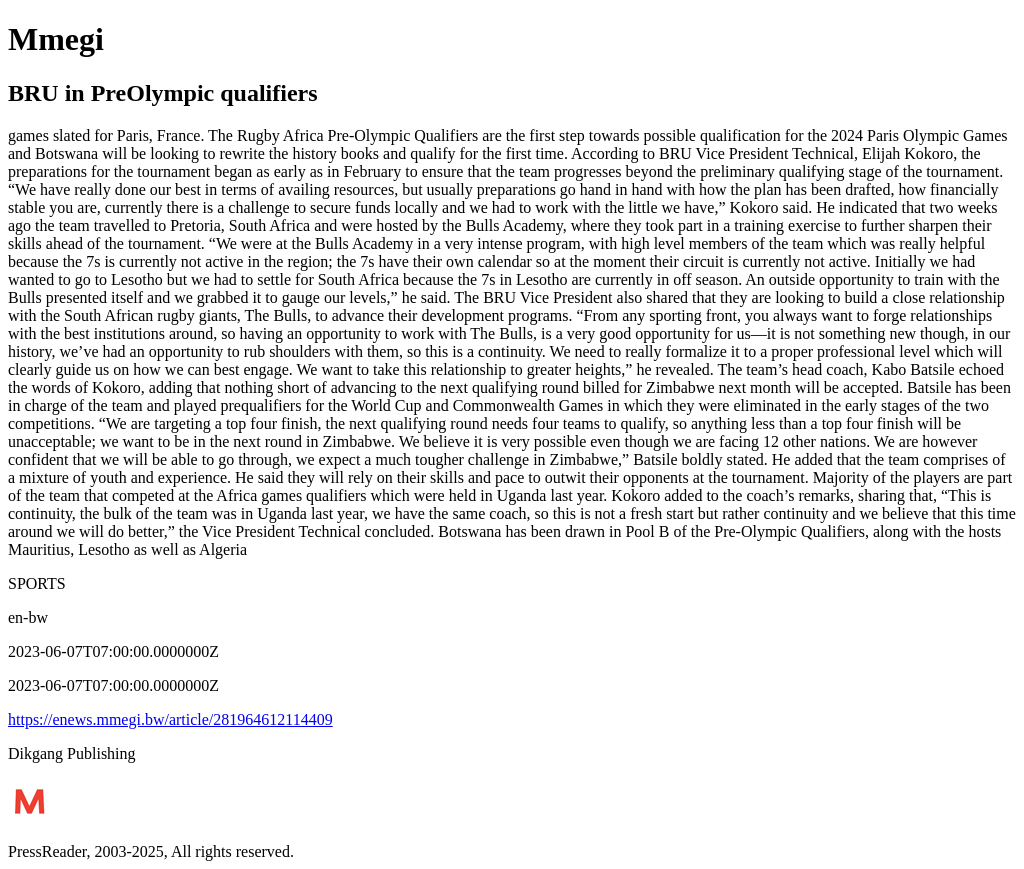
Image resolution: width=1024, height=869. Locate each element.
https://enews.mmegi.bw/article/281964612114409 (170, 719)
